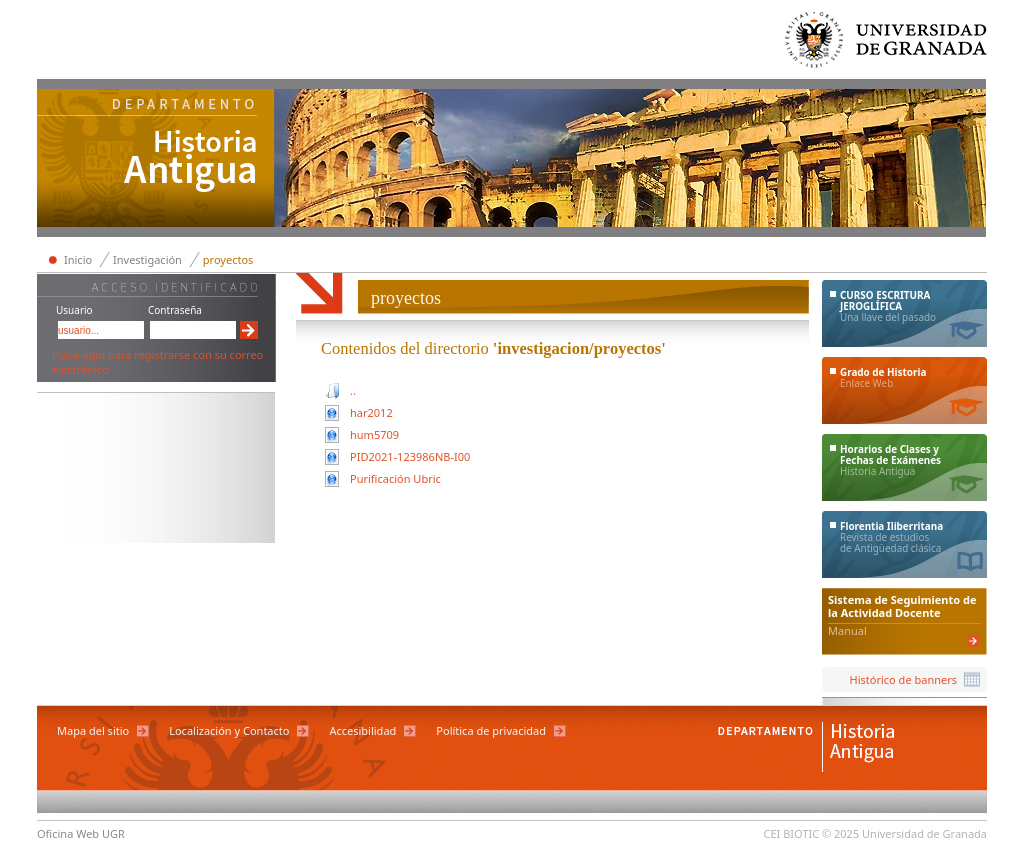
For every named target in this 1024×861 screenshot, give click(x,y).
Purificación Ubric (395, 478)
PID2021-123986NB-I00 (410, 456)
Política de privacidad (491, 730)
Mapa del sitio (93, 730)
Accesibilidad (362, 730)
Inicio (78, 259)
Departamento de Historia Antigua (156, 160)
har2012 (371, 412)
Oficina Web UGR (81, 833)
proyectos (228, 259)
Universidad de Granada (887, 44)
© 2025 (840, 833)
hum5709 (374, 434)
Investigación (147, 259)
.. (353, 390)
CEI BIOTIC (792, 833)
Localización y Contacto (229, 730)
